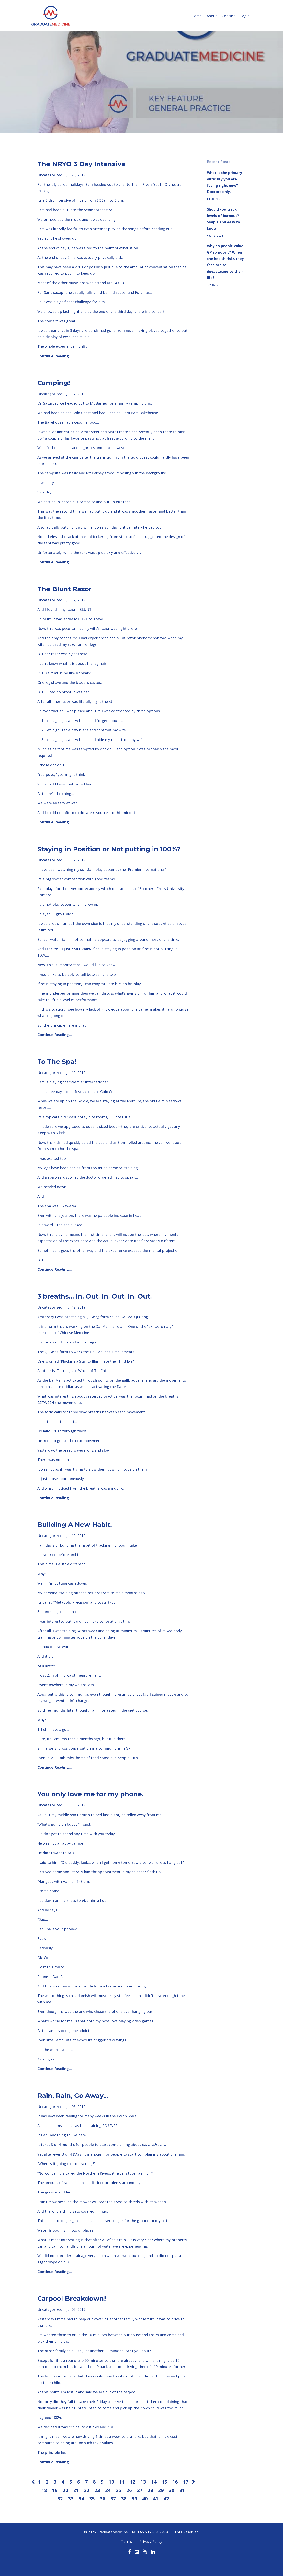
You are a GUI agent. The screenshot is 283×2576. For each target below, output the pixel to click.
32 (60, 2509)
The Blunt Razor (70, 588)
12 (132, 2492)
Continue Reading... (54, 356)
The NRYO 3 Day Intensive (90, 163)
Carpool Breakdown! (79, 2308)
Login (245, 15)
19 (55, 2500)
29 (161, 2500)
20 (65, 2500)
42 (166, 2509)
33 (71, 2509)
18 (44, 2500)
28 (150, 2500)
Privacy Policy (150, 2552)
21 (76, 2500)
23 (97, 2500)
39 (134, 2509)
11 (122, 2492)
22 (86, 2500)
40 (145, 2509)
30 (171, 2500)
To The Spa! (61, 1071)
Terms (126, 2552)
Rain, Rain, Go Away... (80, 2105)
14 (154, 2492)
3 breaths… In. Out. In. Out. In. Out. (107, 1306)
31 (182, 2500)
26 (129, 2500)
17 (185, 2492)
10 (111, 2492)
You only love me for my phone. (102, 1804)
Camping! (57, 382)
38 (124, 2509)
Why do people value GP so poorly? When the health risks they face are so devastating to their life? (225, 261)
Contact (228, 15)
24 (108, 2500)
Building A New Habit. (82, 1534)
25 (118, 2500)
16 (175, 2492)
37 (113, 2509)
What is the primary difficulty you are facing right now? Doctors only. (224, 182)
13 (143, 2492)
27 (139, 2500)
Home (197, 15)
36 (102, 2509)
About (212, 15)
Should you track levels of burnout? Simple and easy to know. (223, 219)
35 (92, 2509)
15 (164, 2492)
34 (81, 2509)
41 (155, 2509)
